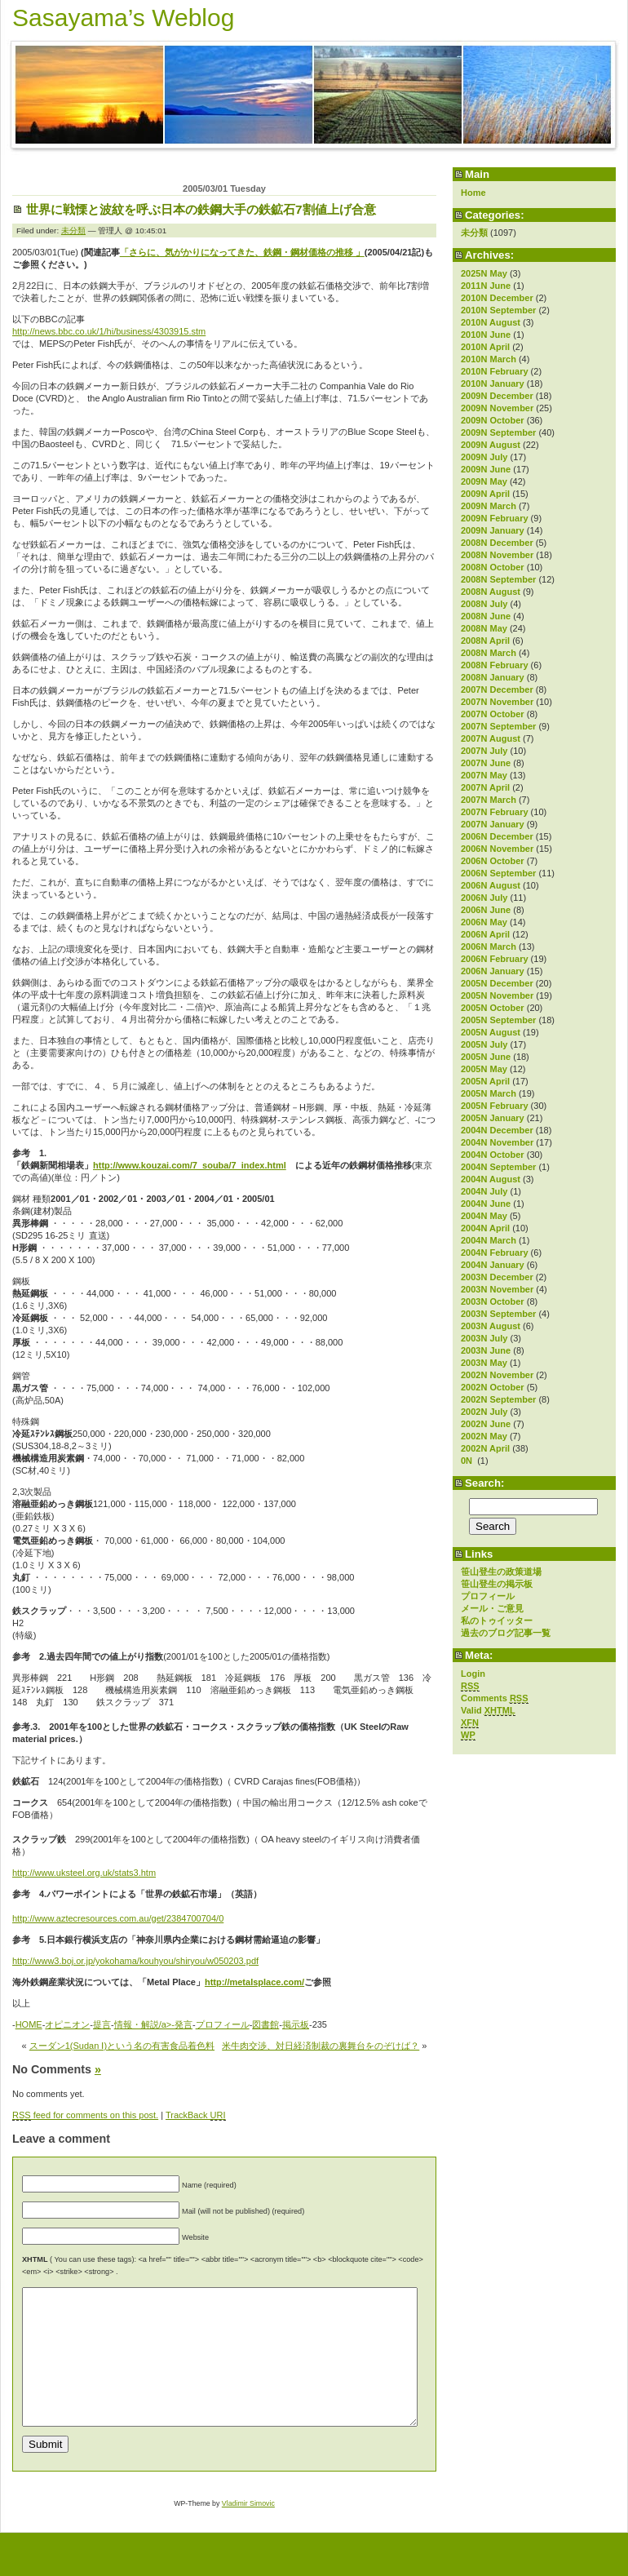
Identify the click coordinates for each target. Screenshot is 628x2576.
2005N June (486, 1057)
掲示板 (295, 2024)
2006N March (488, 946)
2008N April (485, 640)
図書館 (265, 2024)
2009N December (497, 396)
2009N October (492, 420)
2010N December (497, 298)
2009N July (484, 457)
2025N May (484, 273)
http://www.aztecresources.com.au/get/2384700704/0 (117, 1918)
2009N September (498, 432)
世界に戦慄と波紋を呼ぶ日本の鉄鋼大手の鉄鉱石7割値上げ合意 (201, 209)
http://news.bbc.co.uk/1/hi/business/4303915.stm (109, 331)
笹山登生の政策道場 (501, 1571)
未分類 (474, 232)
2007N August (490, 738)
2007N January (492, 824)
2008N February (494, 665)
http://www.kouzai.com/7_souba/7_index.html (189, 1165)
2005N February (494, 1106)
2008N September (498, 579)
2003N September (498, 1314)
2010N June (486, 334)
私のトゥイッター (497, 1620)
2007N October (492, 714)
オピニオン (67, 2024)
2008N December (497, 543)
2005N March (488, 1093)
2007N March (488, 800)
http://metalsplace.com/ (254, 1982)
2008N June (486, 616)
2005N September (498, 1020)
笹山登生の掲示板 (497, 1584)
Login (473, 1673)
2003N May (484, 1363)
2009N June (486, 469)
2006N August (490, 885)
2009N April (485, 494)
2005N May (484, 1069)
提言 (102, 2024)
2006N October (492, 861)
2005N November (497, 995)
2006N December (497, 836)
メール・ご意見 (492, 1608)
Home (473, 192)
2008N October (492, 567)
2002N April (485, 1448)
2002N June (486, 1424)
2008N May (484, 628)
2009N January (492, 530)
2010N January (492, 383)
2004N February (494, 1252)
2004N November (497, 1142)
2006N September (498, 873)
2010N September (498, 310)
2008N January (492, 677)
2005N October (492, 1008)
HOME (28, 2024)
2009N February (494, 518)
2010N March (488, 359)
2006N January (492, 971)
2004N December (497, 1130)
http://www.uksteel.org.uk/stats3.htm (84, 1873)
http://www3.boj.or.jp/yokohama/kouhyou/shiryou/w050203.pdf (135, 1961)
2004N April (485, 1228)
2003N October (492, 1301)
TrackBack (196, 2115)
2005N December (497, 983)
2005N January (492, 1118)
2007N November (497, 702)
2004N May (484, 1216)
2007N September (498, 726)
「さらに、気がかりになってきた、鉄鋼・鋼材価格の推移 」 (242, 252)
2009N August (490, 445)
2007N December (497, 689)
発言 (183, 2024)
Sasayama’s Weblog (123, 17)
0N (468, 1460)
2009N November (497, 408)
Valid (488, 1710)
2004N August (490, 1179)
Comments (494, 1698)
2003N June (486, 1350)
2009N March (488, 506)
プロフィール (488, 1596)
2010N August (490, 322)
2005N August (490, 1032)
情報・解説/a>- (144, 2024)
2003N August (490, 1326)
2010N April (485, 347)
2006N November (497, 848)
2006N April (485, 934)
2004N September (498, 1167)
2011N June (486, 285)
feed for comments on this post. (85, 2115)
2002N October (492, 1387)
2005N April (485, 1081)
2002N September (498, 1399)
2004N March (488, 1240)
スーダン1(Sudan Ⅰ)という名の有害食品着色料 (121, 2046)
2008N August (490, 591)
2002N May (484, 1436)
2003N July (484, 1338)
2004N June (486, 1203)
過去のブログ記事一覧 (506, 1633)
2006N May (484, 922)
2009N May (484, 481)
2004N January (492, 1265)
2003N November (497, 1289)
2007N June (486, 763)
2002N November (497, 1375)
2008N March (488, 653)
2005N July (484, 1044)
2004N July (484, 1191)
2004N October (492, 1154)
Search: (484, 1483)
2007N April (485, 787)
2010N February (494, 371)
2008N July (484, 604)
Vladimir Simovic (248, 2530)
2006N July (484, 897)
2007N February (494, 812)
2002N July (484, 1412)
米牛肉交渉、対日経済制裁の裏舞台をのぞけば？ (320, 2046)
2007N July (484, 751)
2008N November (497, 555)
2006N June (486, 910)
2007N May (484, 775)
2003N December (497, 1277)
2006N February (494, 959)
